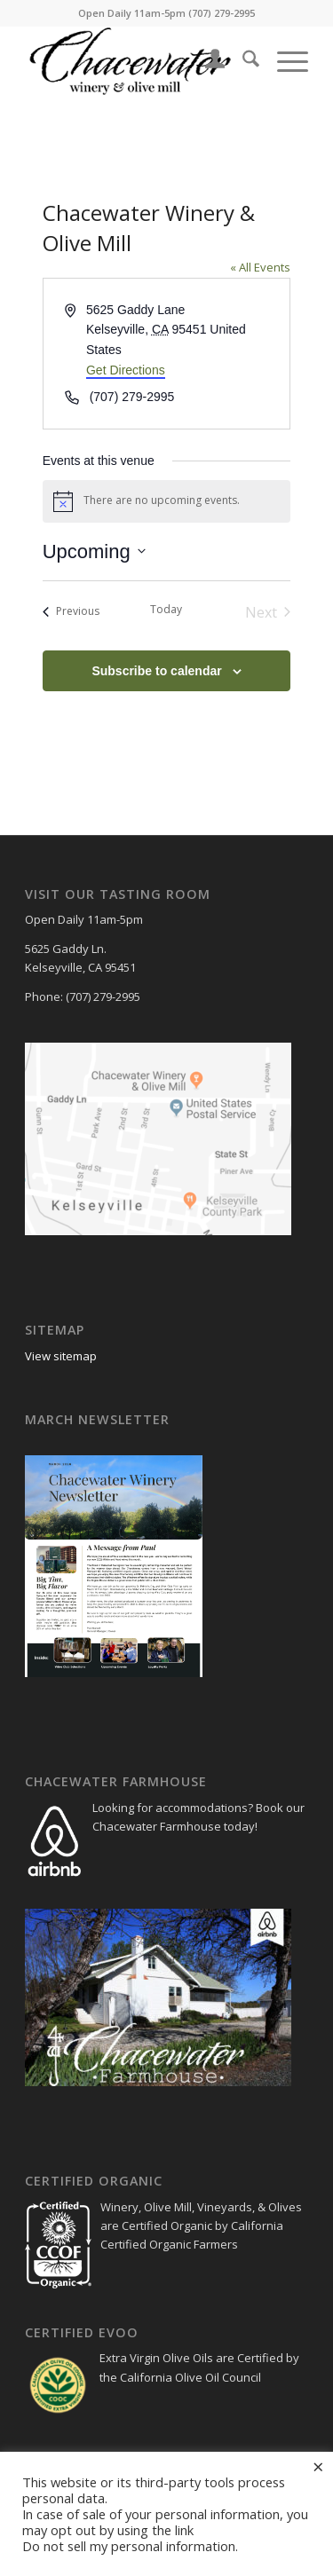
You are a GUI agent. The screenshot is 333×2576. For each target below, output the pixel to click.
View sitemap (62, 1356)
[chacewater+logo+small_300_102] (138, 61)
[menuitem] (206, 61)
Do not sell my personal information (128, 2546)
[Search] (242, 61)
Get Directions (125, 370)
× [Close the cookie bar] (318, 2466)
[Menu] (283, 61)
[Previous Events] (71, 612)
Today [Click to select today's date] (166, 610)
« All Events (260, 267)
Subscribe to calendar (156, 671)
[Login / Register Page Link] (206, 61)
